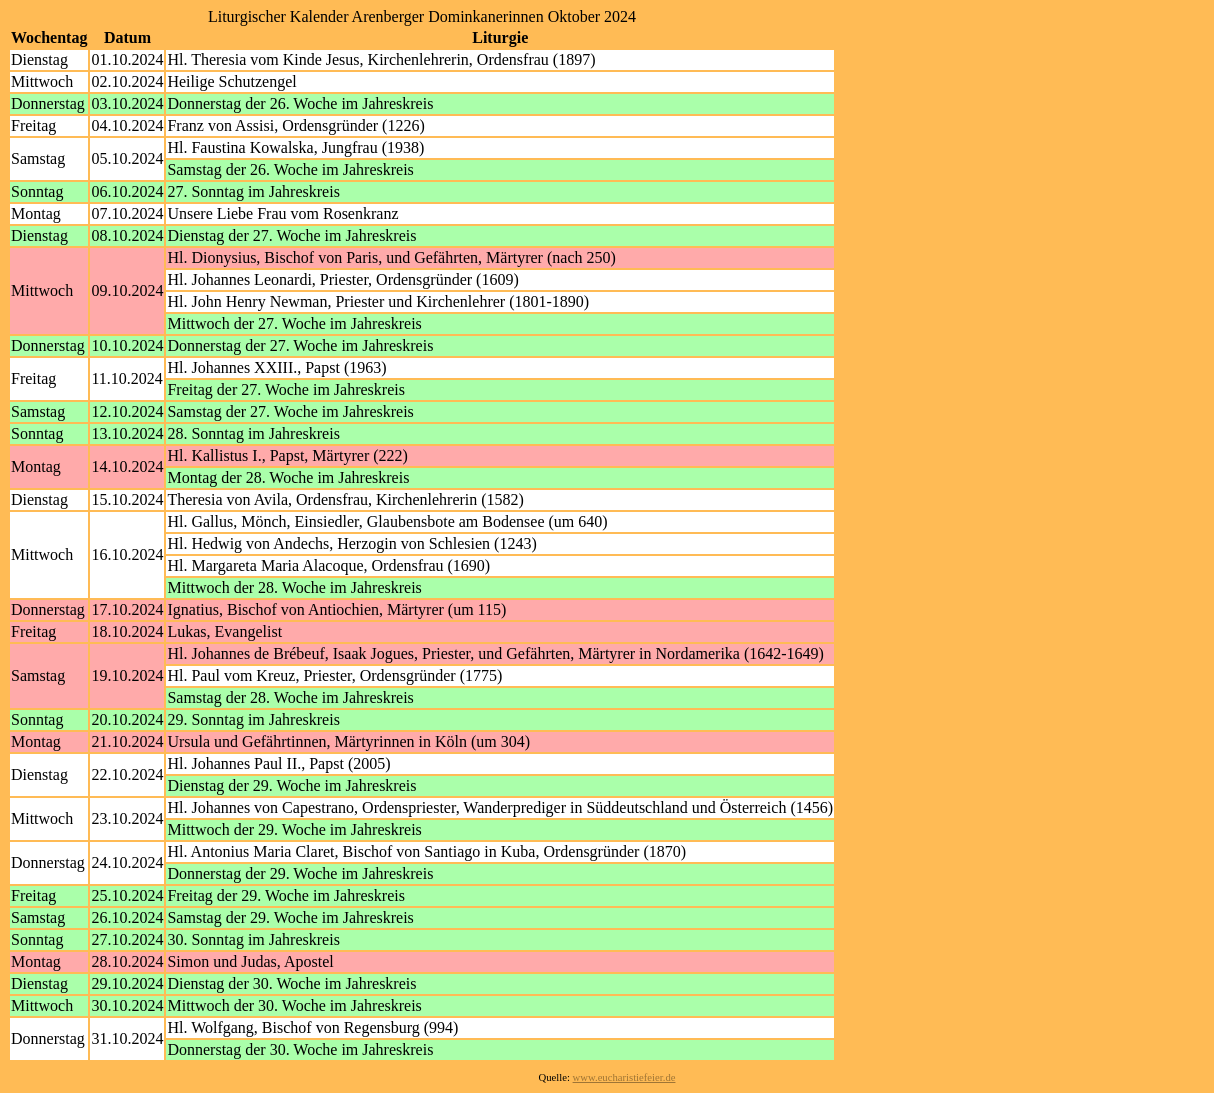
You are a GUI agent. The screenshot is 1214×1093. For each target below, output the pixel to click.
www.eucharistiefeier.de (624, 1077)
